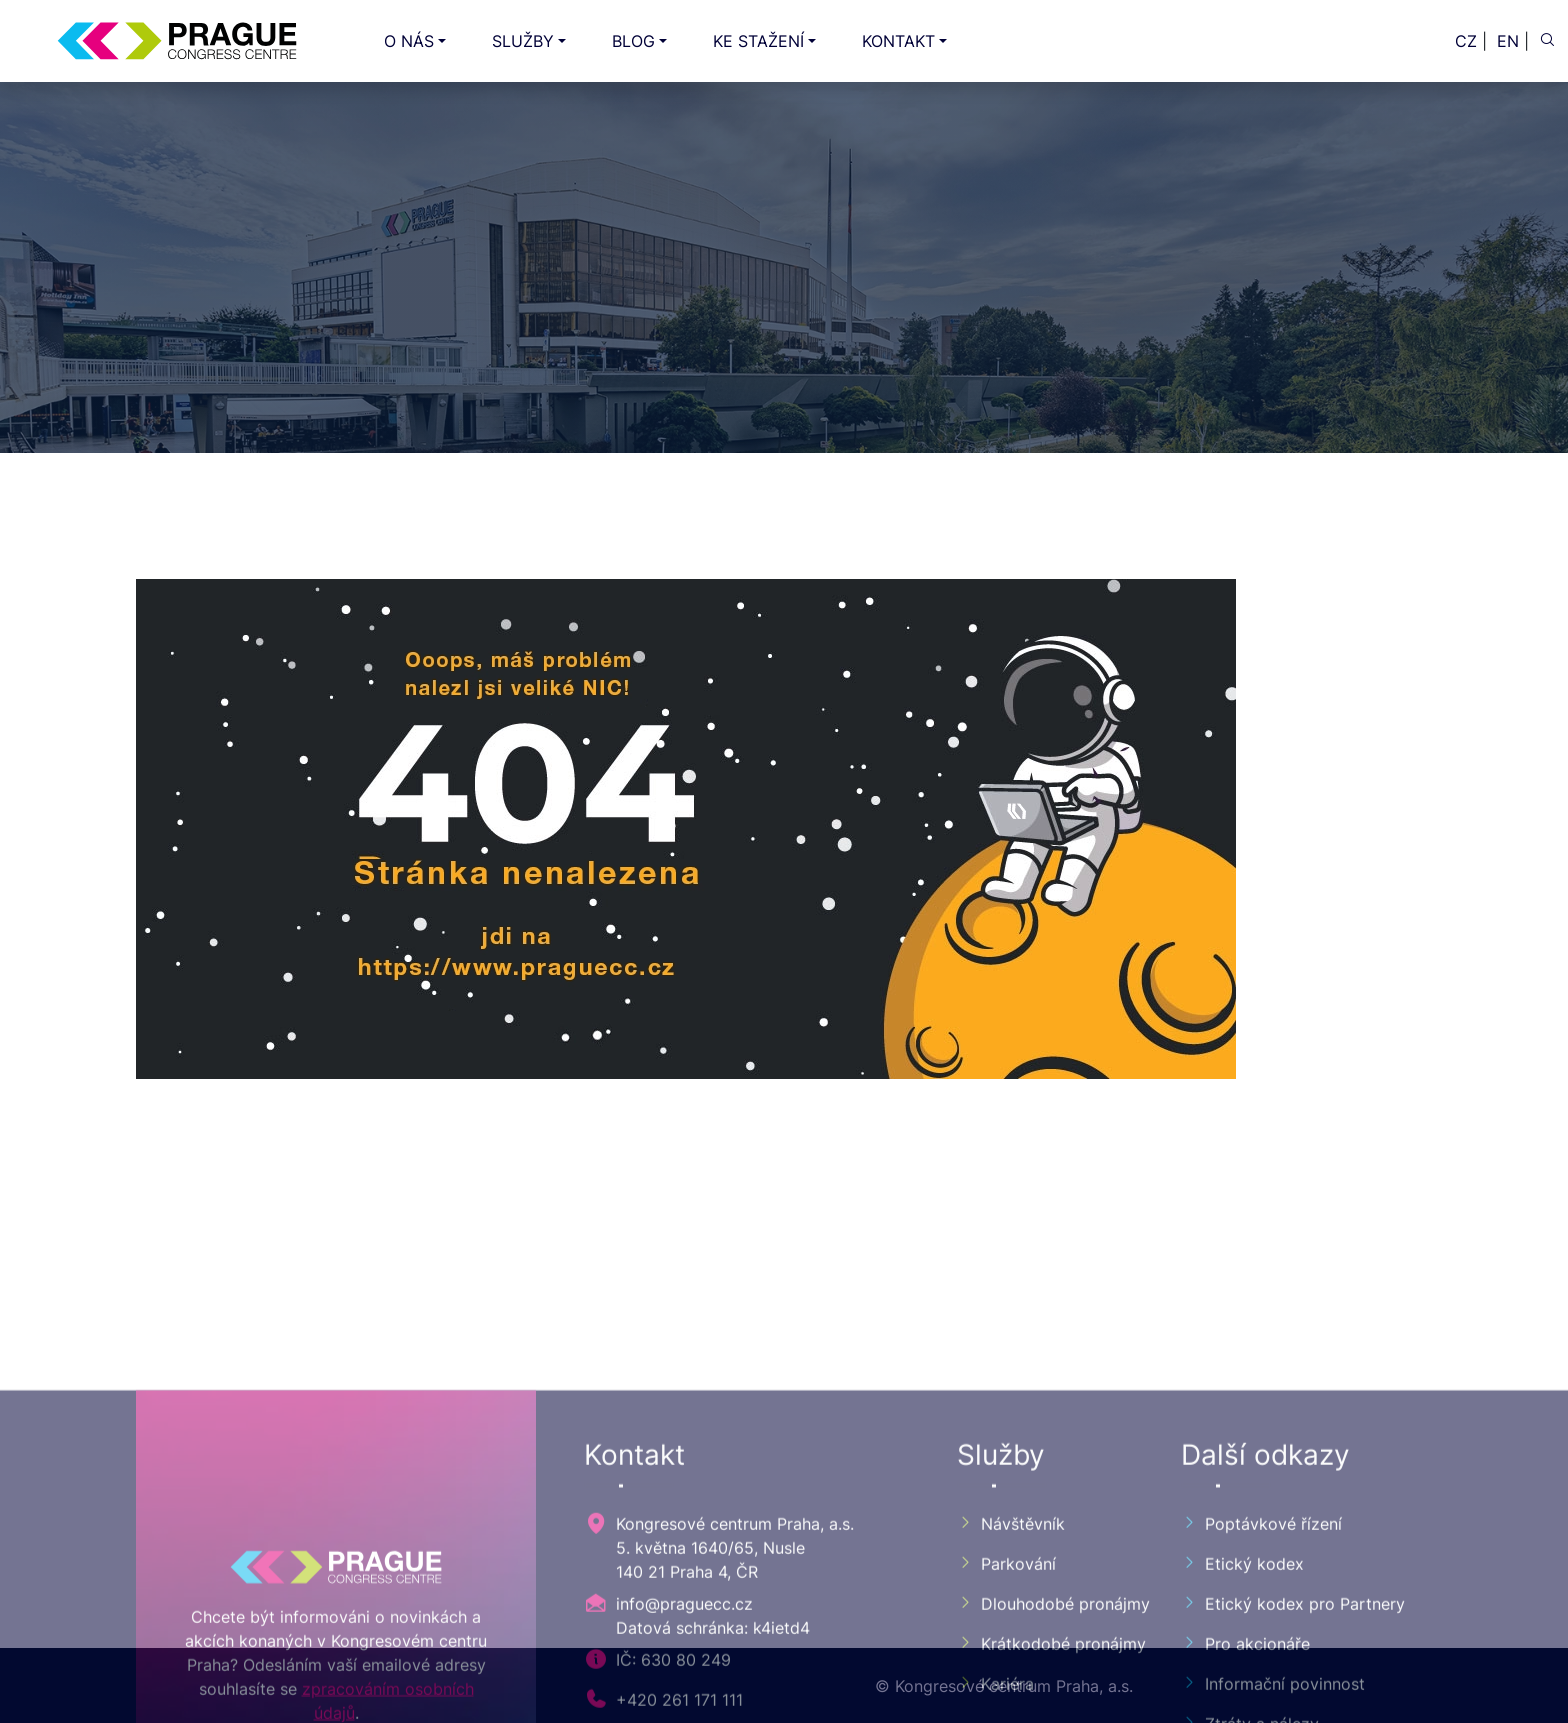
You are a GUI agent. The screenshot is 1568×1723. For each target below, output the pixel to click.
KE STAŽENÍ (758, 41)
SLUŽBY (523, 41)
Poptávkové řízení (1261, 1694)
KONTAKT (898, 41)
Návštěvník (1011, 1694)
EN (1508, 41)
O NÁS (409, 41)
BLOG (633, 41)
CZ (1466, 41)
